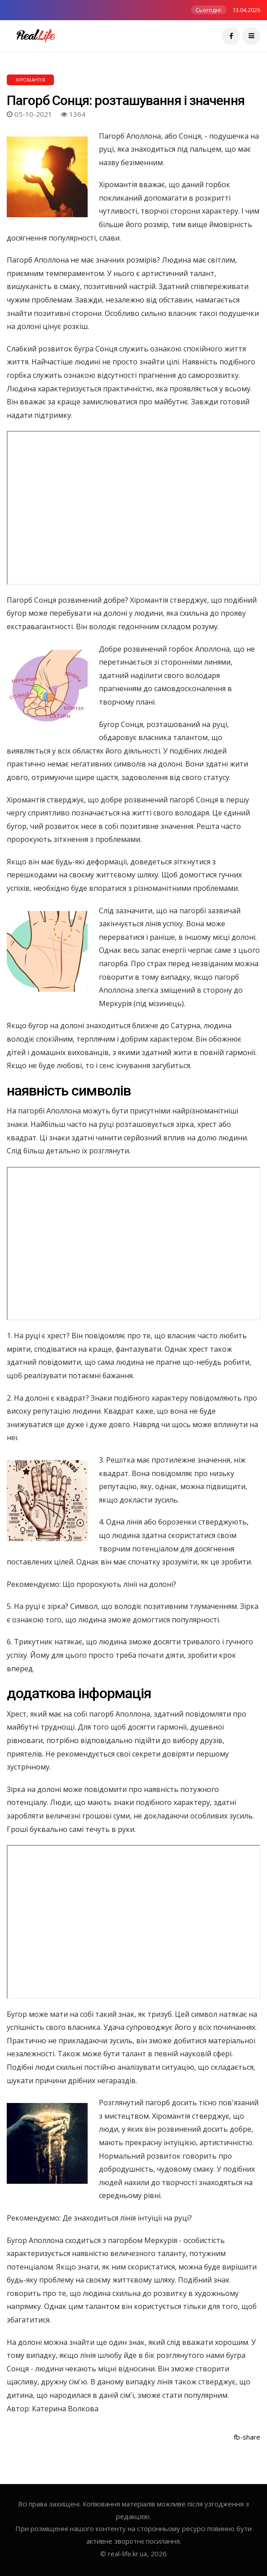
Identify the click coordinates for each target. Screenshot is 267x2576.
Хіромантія (30, 80)
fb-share (247, 2436)
